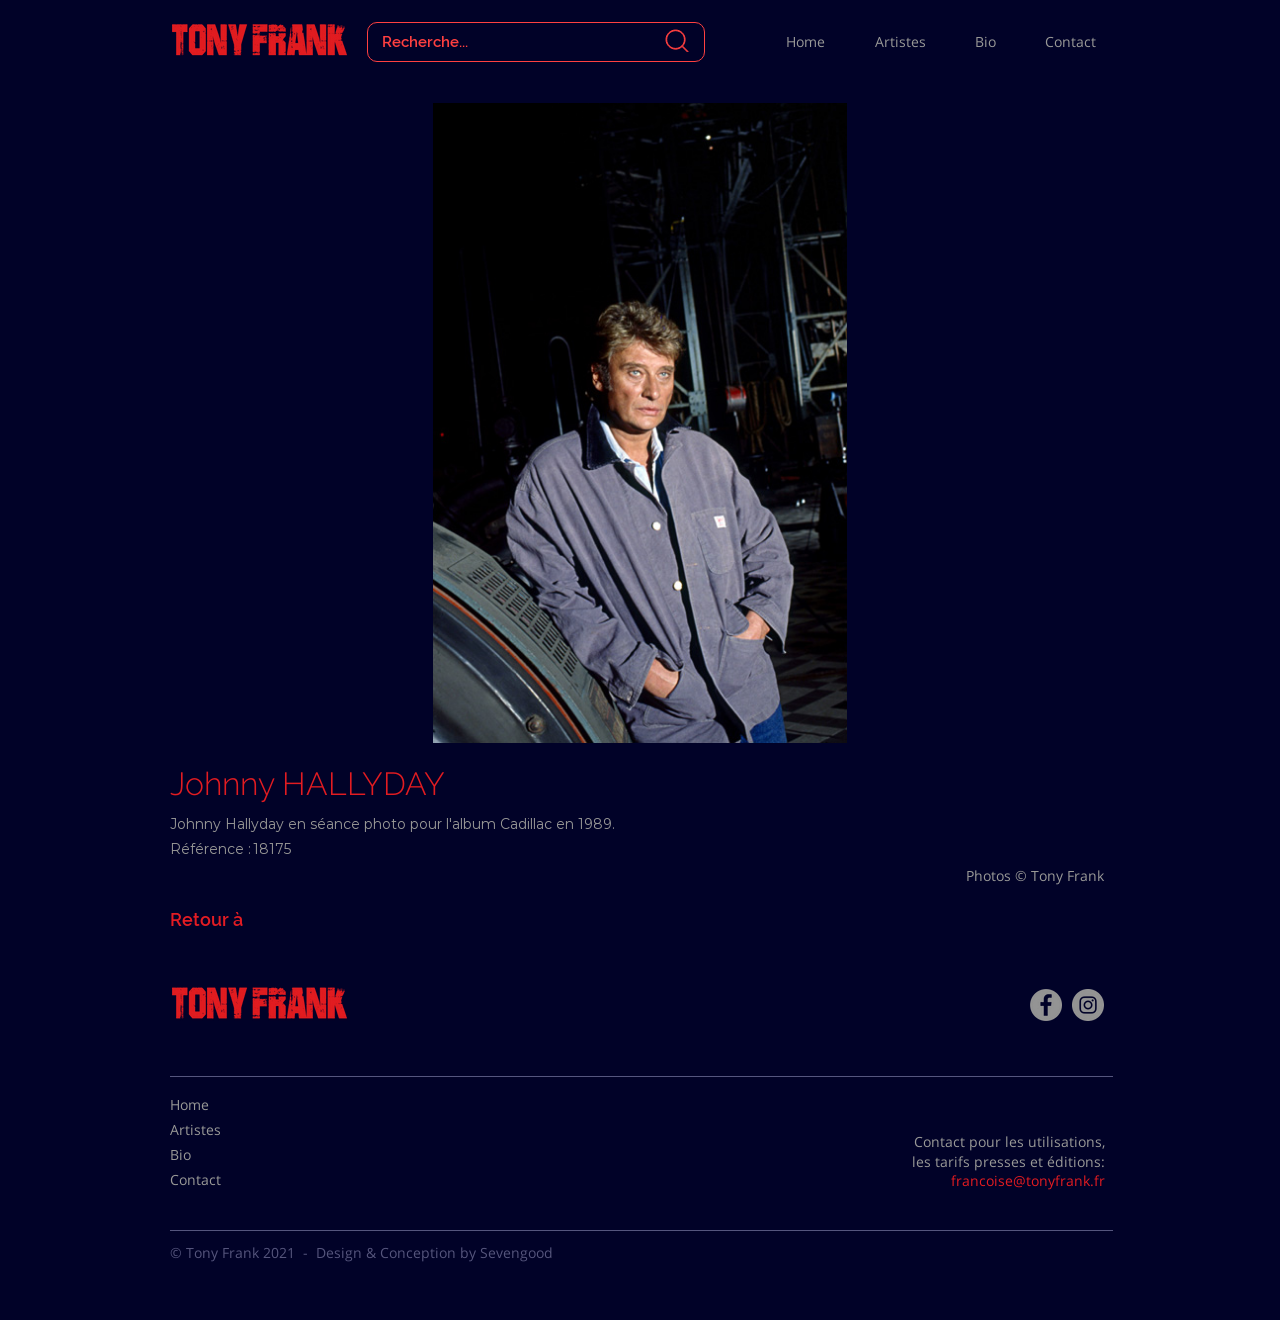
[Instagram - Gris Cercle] (1088, 1005)
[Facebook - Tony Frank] (1046, 1005)
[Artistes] (220, 1130)
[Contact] (220, 1180)
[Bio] (220, 1155)
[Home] (220, 1105)
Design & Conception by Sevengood (434, 1252)
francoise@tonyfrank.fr (1028, 1180)
